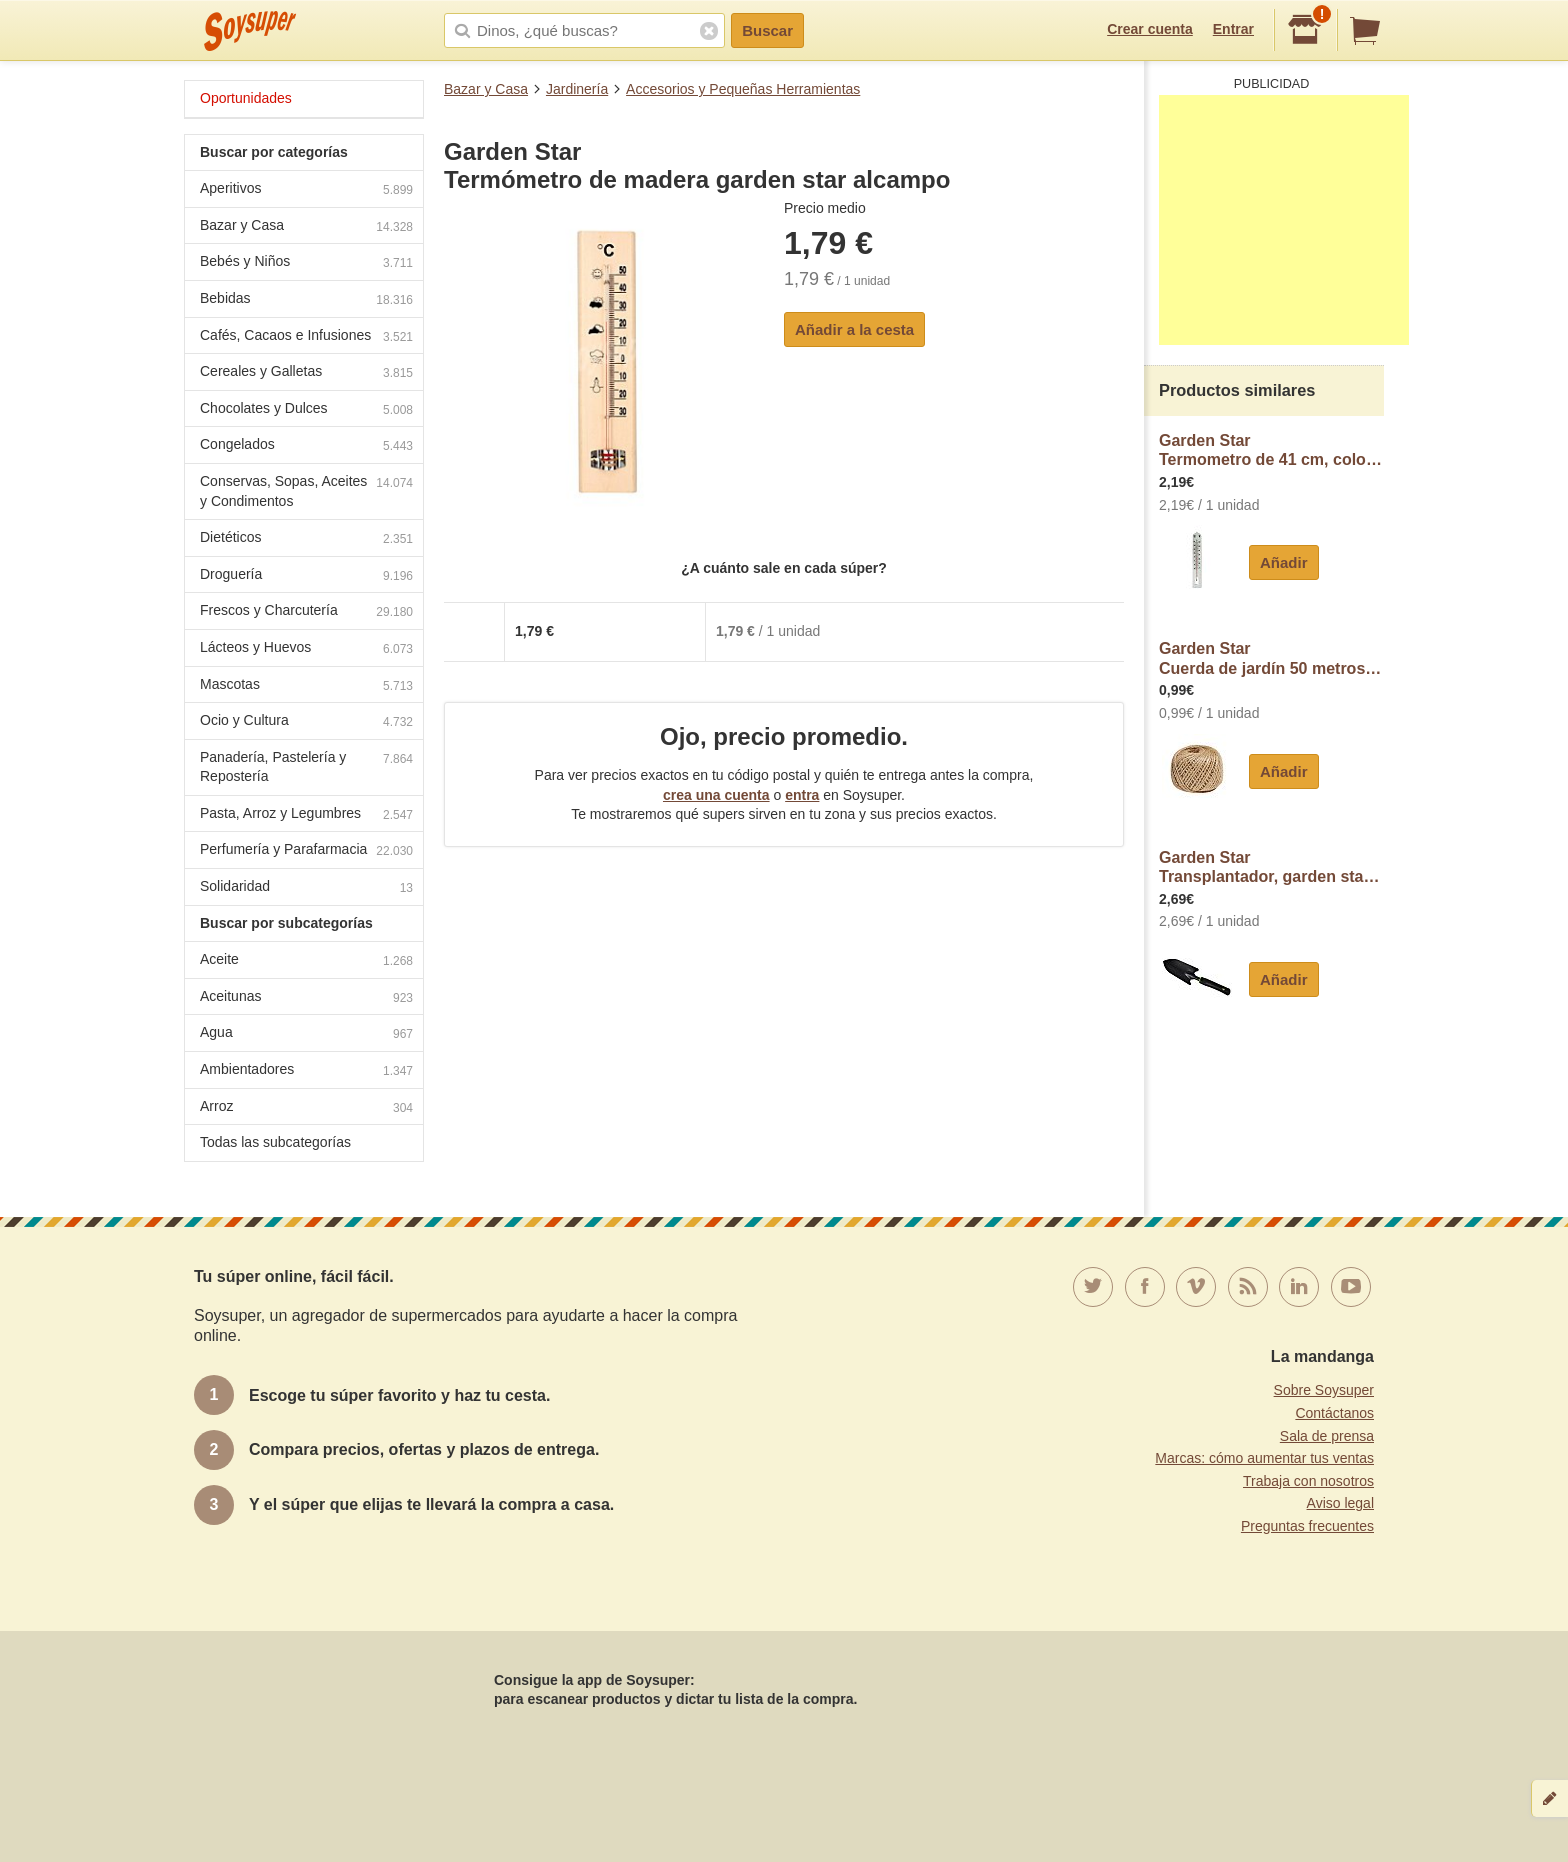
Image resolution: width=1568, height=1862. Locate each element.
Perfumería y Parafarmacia (306, 851)
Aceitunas (306, 998)
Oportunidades (246, 98)
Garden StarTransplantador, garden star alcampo (1271, 867)
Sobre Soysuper (1324, 1390)
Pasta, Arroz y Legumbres (306, 815)
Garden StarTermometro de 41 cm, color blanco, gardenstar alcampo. (1271, 450)
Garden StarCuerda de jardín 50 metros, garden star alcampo (1271, 658)
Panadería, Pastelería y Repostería (306, 767)
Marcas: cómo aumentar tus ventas (1264, 1458)
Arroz (306, 1108)
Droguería (306, 576)
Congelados (306, 446)
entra (802, 795)
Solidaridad (306, 888)
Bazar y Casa (486, 89)
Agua (306, 1034)
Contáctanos (1334, 1413)
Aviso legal (1340, 1503)
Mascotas (306, 686)
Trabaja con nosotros (1308, 1481)
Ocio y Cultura (306, 722)
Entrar (1233, 29)
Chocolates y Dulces (306, 410)
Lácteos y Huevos (306, 649)
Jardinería (577, 89)
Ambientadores (306, 1071)
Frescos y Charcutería (306, 612)
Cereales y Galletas (306, 373)
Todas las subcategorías (275, 1142)
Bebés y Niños (306, 263)
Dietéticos (306, 539)
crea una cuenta (716, 795)
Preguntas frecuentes (1307, 1526)
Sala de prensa (1327, 1436)
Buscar (767, 30)
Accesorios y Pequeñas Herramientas (743, 89)
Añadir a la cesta (854, 329)
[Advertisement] (1284, 220)
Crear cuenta (1150, 29)
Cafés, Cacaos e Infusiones (306, 337)
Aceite (306, 961)
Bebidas (306, 300)
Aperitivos (306, 190)
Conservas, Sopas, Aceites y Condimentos (306, 491)
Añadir (1284, 562)
